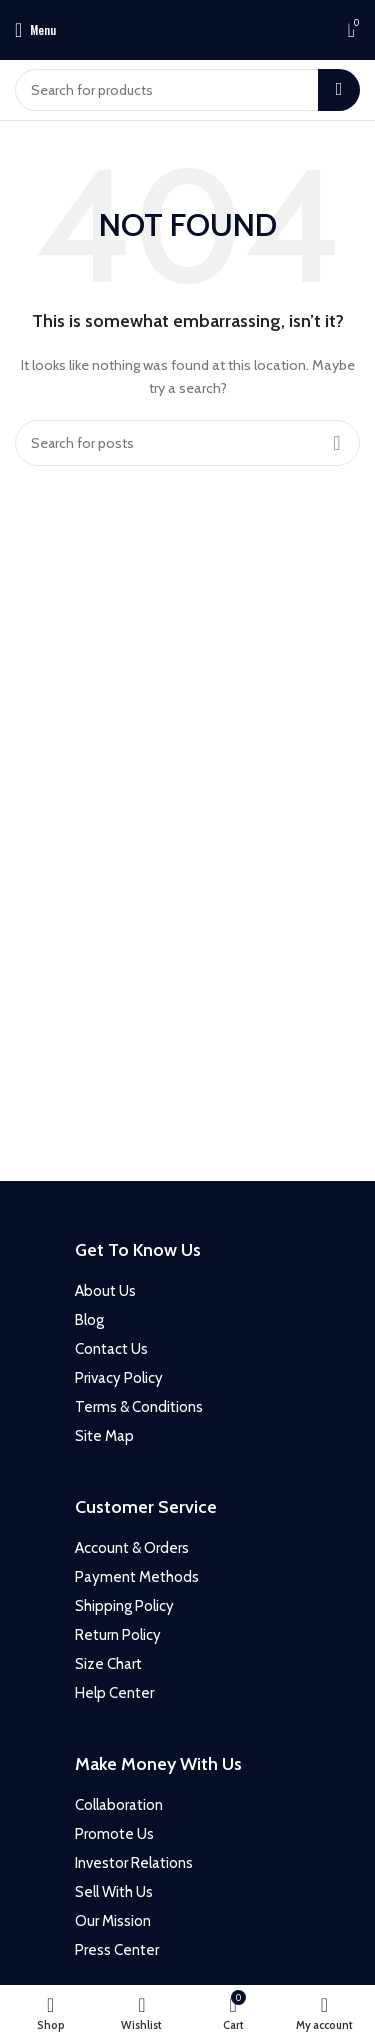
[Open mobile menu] (35, 30)
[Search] (187, 90)
